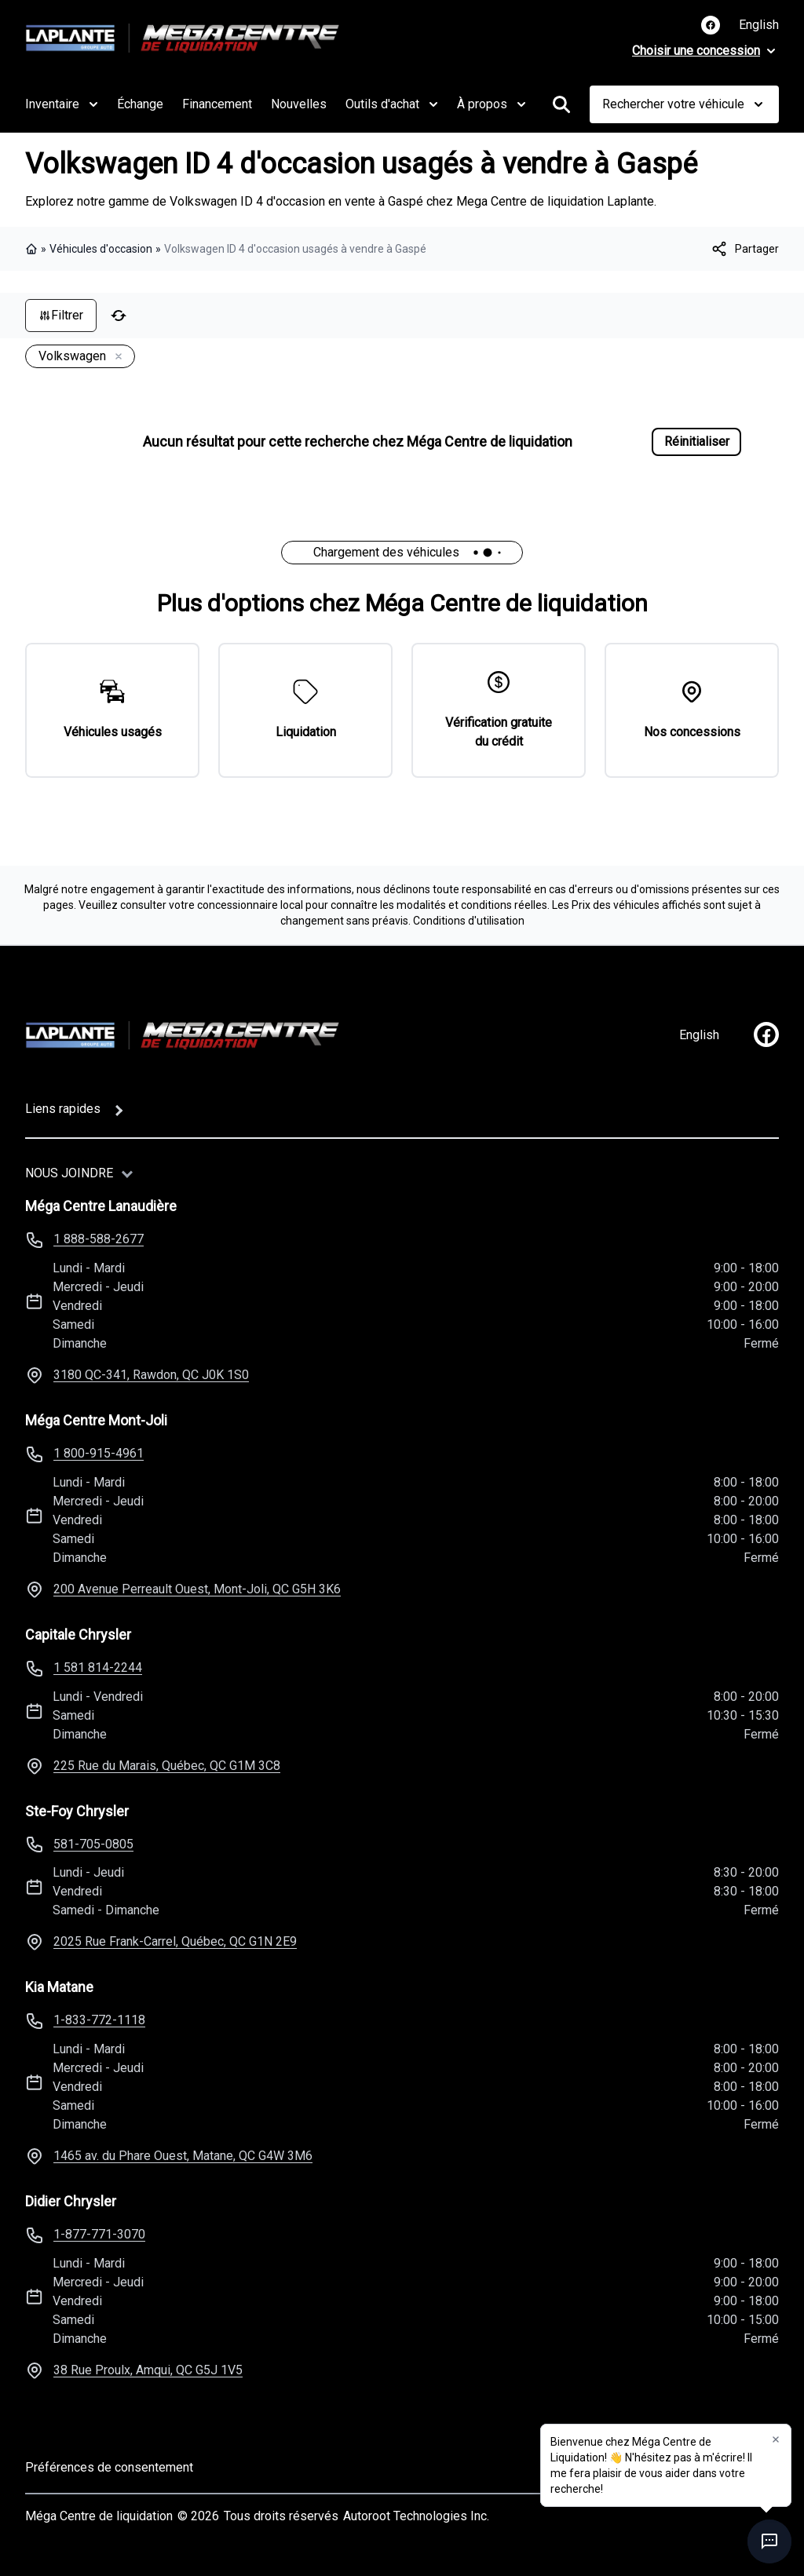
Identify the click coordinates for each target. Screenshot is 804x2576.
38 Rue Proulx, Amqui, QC (148, 2370)
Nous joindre (69, 1173)
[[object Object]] (744, 248)
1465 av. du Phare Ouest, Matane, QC (182, 2155)
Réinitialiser (696, 441)
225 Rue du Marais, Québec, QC (166, 1765)
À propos (491, 104)
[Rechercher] (561, 104)
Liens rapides (62, 1108)
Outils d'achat (391, 104)
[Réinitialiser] (119, 315)
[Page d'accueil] (182, 1035)
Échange (140, 104)
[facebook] (766, 1034)
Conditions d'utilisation (468, 920)
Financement (217, 104)
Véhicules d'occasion (100, 249)
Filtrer (60, 315)
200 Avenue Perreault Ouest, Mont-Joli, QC (197, 1589)
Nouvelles (299, 104)
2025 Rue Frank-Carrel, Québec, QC (175, 1941)
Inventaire (61, 104)
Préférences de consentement (109, 2467)
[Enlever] (115, 357)
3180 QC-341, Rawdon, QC (151, 1374)
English (759, 24)
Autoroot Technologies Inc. (416, 2515)
